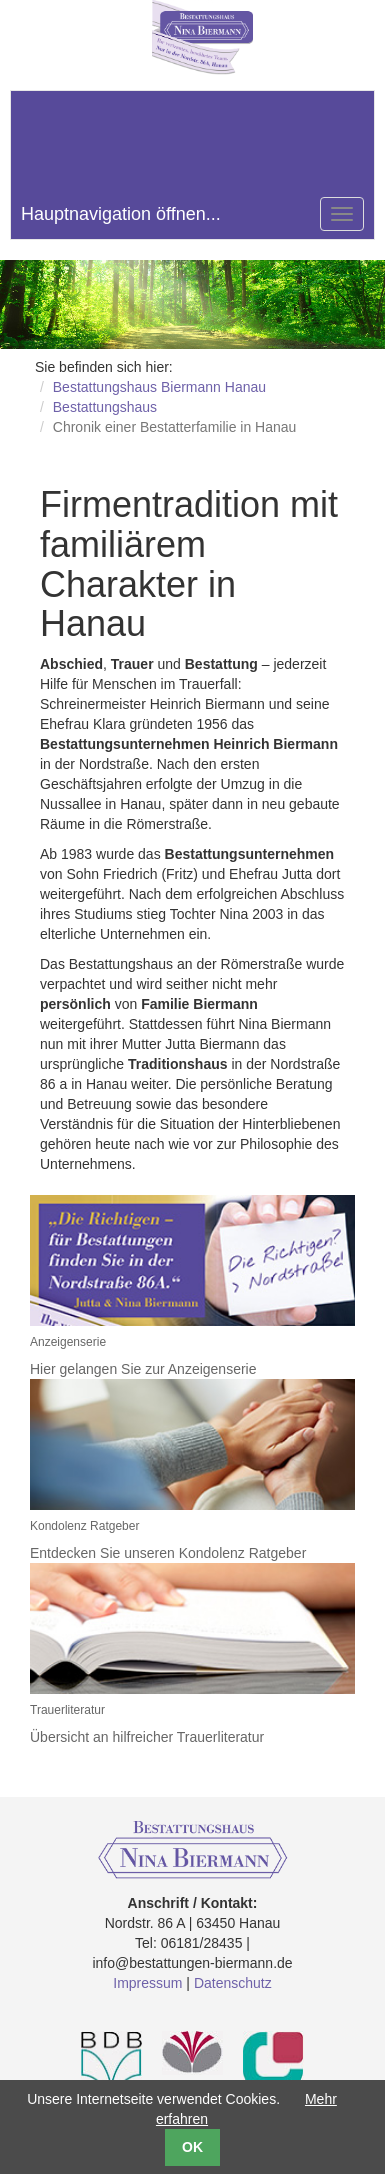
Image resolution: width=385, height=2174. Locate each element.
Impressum (147, 1983)
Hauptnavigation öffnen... (121, 214)
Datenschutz (233, 1983)
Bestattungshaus (105, 407)
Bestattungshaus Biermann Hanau (159, 387)
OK (192, 2147)
